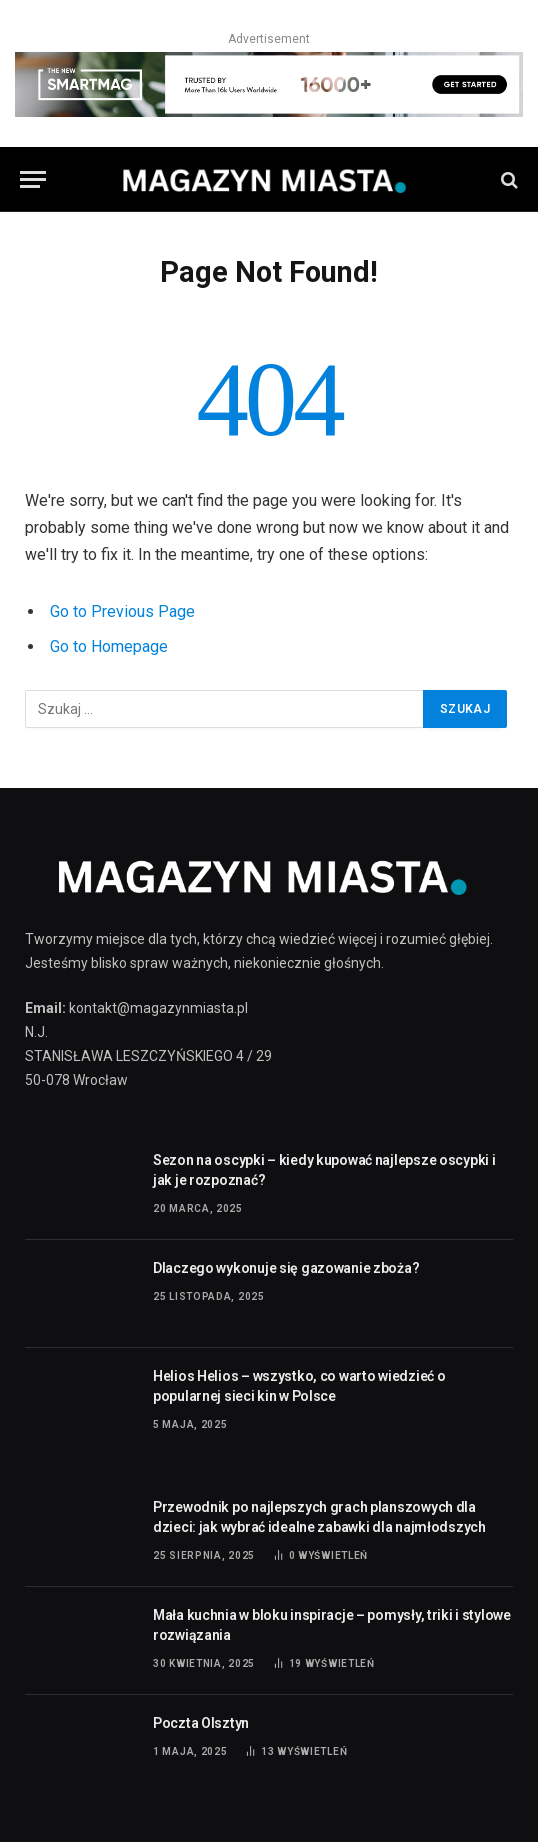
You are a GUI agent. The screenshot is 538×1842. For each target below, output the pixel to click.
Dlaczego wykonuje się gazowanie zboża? (286, 1268)
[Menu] (33, 179)
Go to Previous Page (122, 611)
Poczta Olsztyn (201, 1723)
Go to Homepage (109, 646)
